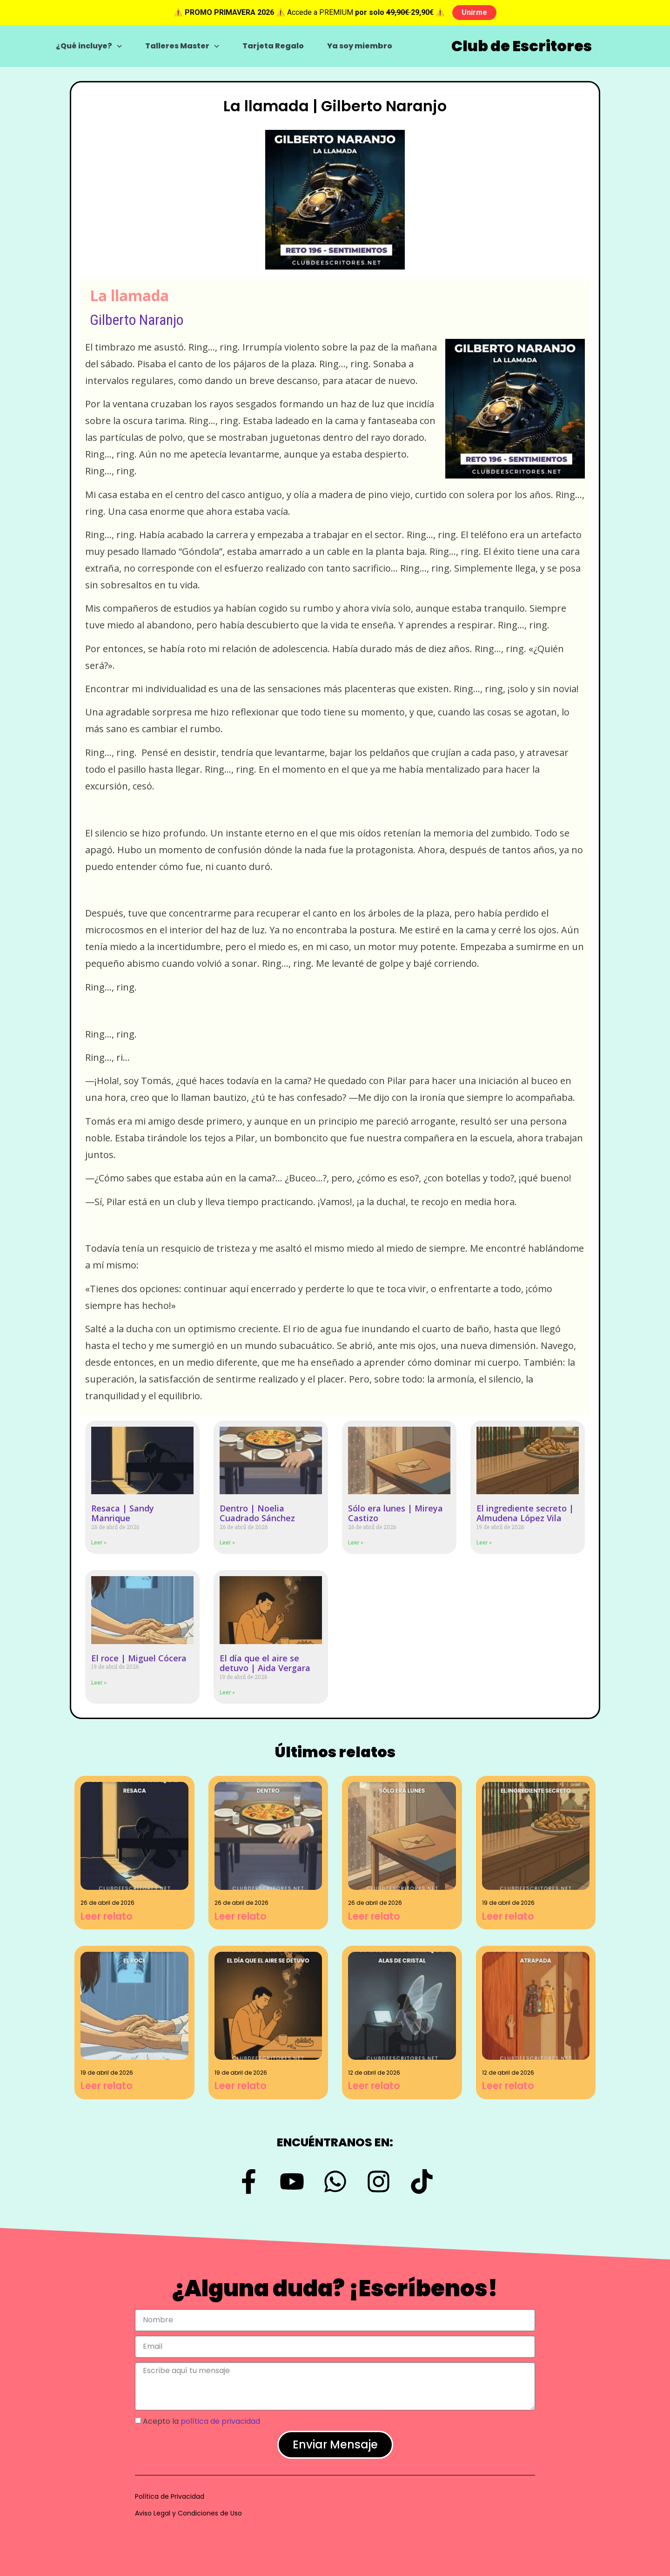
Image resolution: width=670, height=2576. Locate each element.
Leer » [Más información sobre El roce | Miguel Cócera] (99, 1682)
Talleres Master (182, 46)
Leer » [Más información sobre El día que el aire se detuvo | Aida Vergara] (227, 1692)
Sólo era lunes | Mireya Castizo (395, 1513)
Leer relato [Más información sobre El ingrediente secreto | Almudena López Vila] (508, 1916)
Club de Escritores (521, 45)
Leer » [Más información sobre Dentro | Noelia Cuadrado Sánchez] (227, 1542)
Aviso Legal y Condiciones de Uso (188, 2513)
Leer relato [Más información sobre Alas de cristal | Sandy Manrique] (374, 2085)
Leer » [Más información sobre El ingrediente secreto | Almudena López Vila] (484, 1542)
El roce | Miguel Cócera (139, 1658)
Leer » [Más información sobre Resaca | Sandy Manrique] (99, 1542)
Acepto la (201, 2421)
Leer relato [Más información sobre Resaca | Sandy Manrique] (106, 1916)
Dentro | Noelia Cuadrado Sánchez (257, 1513)
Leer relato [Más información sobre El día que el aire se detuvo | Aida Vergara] (240, 2085)
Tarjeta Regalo (273, 45)
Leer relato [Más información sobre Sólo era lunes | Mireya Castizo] (374, 1916)
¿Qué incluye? (89, 46)
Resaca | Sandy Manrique (122, 1513)
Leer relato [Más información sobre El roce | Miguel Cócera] (106, 2085)
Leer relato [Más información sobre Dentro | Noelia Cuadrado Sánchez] (240, 1916)
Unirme (474, 12)
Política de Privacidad (169, 2496)
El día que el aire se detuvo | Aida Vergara (265, 1663)
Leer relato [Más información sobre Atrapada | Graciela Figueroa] (508, 2085)
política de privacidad (220, 2421)
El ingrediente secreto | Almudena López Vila (525, 1513)
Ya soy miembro (359, 45)
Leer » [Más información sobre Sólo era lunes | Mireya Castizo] (355, 1542)
